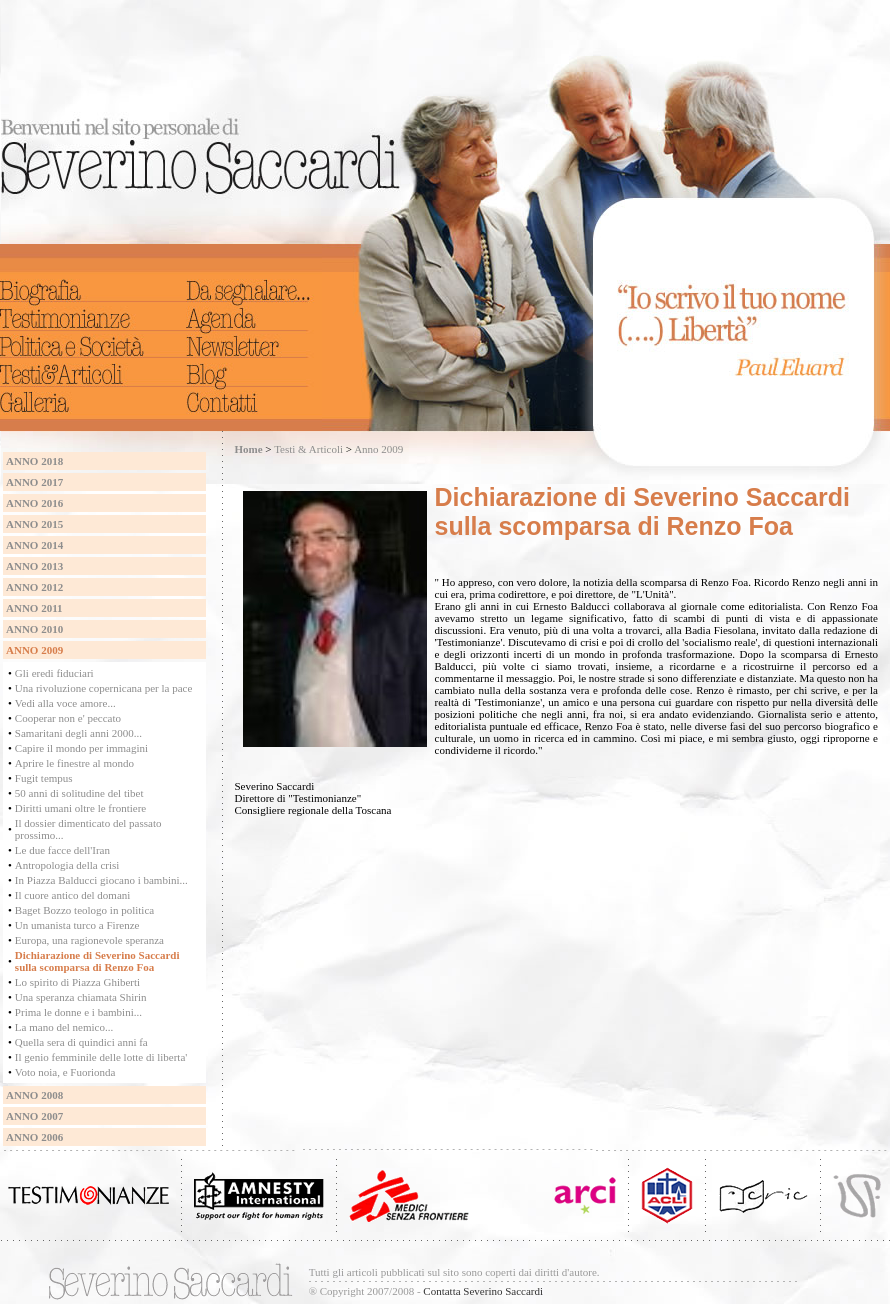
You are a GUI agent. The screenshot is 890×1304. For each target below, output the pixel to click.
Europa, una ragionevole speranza (89, 940)
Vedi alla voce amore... (65, 703)
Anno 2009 (378, 449)
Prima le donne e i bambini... (78, 1012)
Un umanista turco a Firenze (77, 925)
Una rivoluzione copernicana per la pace (103, 688)
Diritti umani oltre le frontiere (80, 808)
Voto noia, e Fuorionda (65, 1072)
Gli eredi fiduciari (54, 673)
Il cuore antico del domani (72, 895)
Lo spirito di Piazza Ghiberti (77, 982)
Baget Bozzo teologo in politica (84, 910)
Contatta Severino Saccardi (483, 1291)
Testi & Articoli (308, 449)
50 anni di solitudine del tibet (79, 793)
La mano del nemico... (64, 1027)
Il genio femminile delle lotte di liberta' (101, 1057)
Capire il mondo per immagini (81, 748)
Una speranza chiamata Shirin (81, 997)
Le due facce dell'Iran (62, 850)
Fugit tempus (44, 778)
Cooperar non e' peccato (68, 718)
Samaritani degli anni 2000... (78, 733)
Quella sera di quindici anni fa (81, 1042)
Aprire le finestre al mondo (74, 763)
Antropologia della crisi (67, 865)
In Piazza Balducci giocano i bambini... (101, 880)
